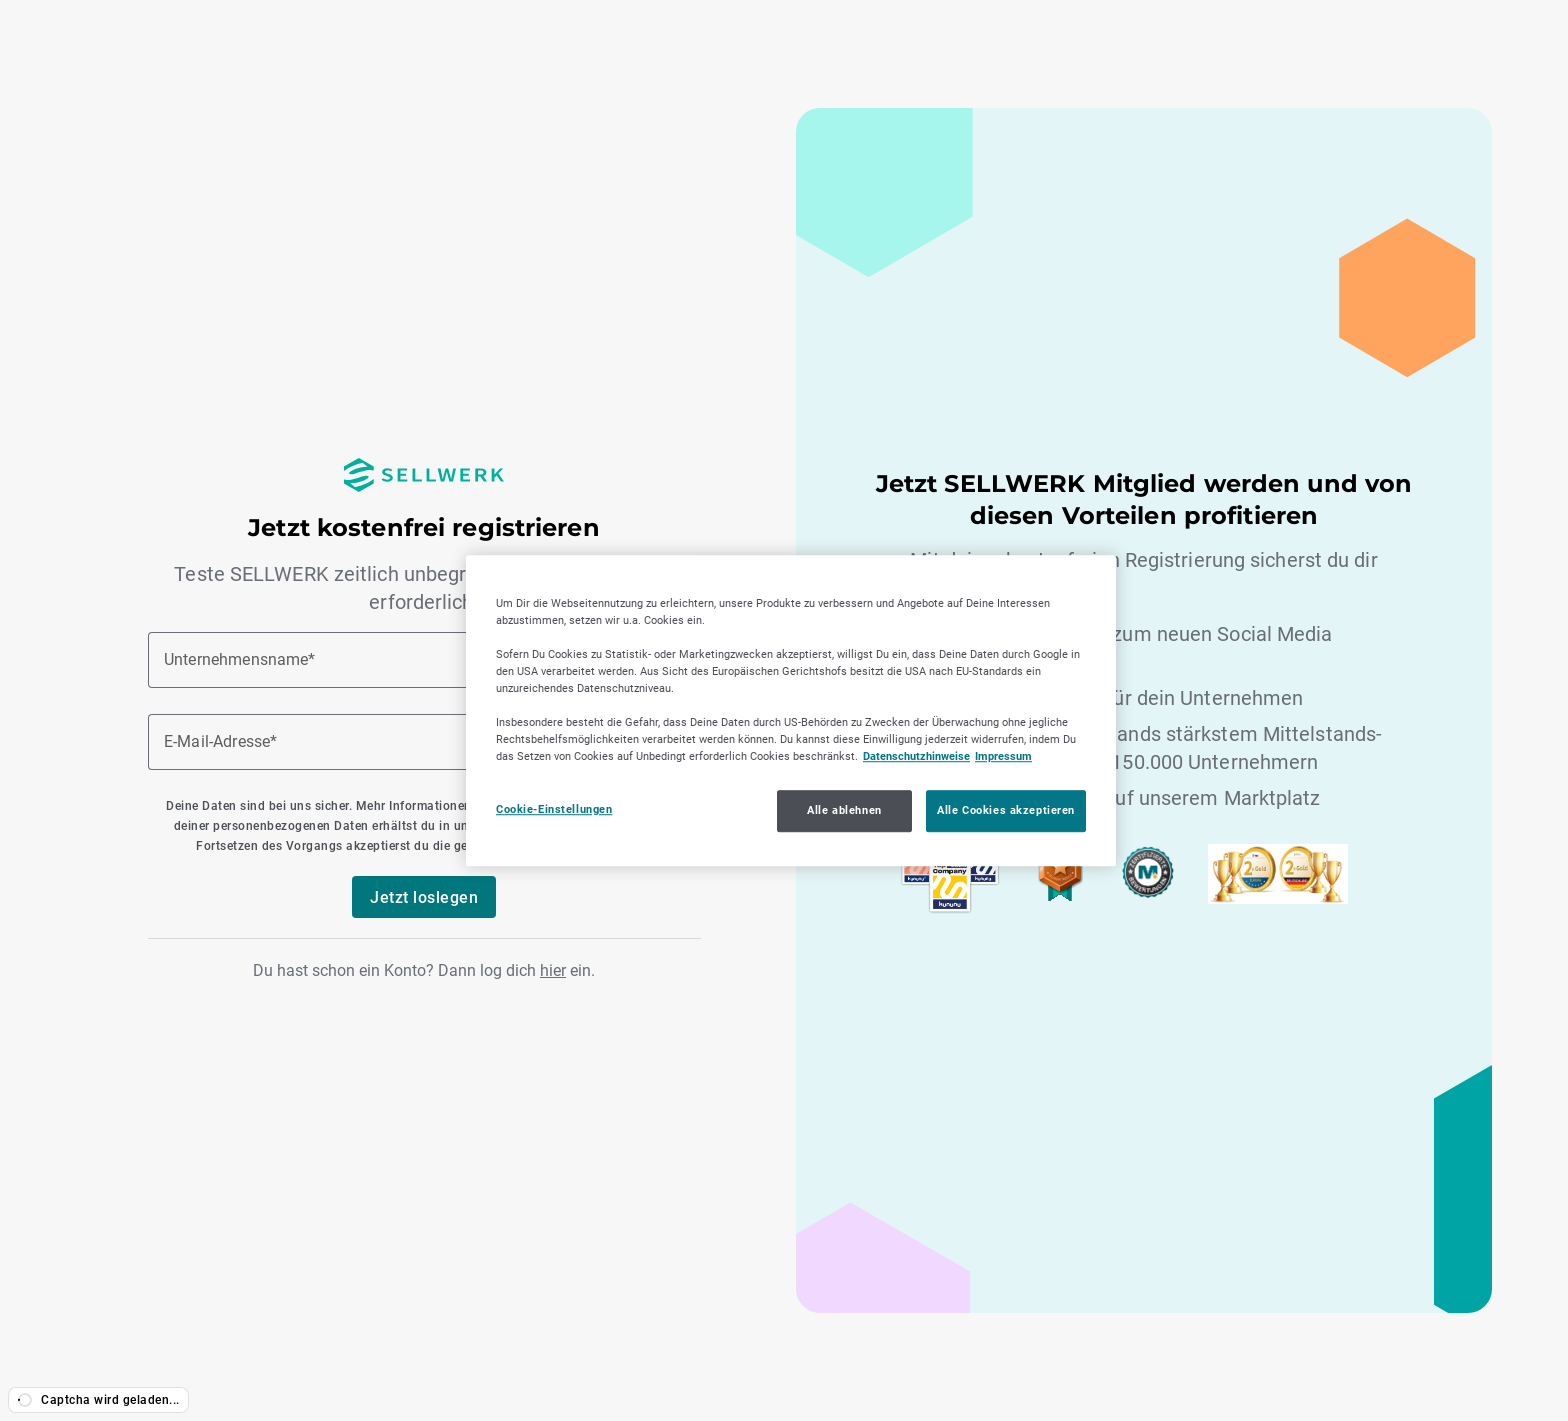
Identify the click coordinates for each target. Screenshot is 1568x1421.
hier (553, 970)
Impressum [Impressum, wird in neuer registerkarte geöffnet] (1003, 756)
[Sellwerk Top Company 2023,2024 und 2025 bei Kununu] (950, 908)
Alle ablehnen (844, 810)
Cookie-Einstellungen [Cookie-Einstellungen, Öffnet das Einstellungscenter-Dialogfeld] (554, 809)
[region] (791, 711)
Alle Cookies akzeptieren (1006, 810)
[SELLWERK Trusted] (1060, 896)
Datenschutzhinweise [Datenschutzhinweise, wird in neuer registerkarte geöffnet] (916, 756)
